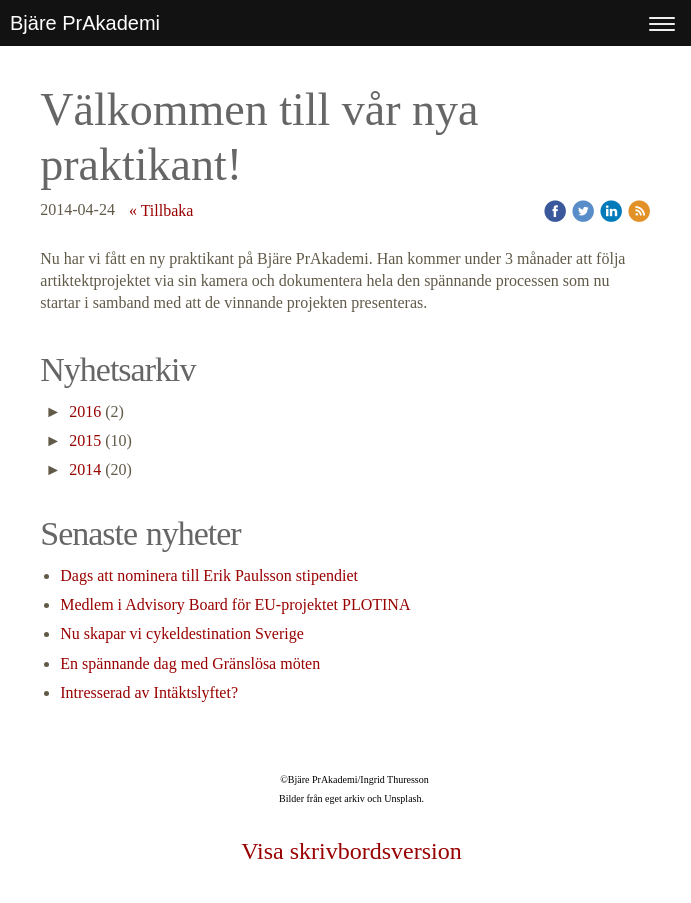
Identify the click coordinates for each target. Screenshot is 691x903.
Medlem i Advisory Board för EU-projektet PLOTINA (235, 604)
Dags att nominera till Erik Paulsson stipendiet (209, 575)
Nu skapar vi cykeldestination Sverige (182, 633)
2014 (85, 469)
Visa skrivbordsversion (351, 851)
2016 (85, 411)
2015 (85, 440)
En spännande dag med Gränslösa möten (190, 663)
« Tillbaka (161, 210)
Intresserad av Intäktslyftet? (149, 692)
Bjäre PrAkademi (85, 23)
